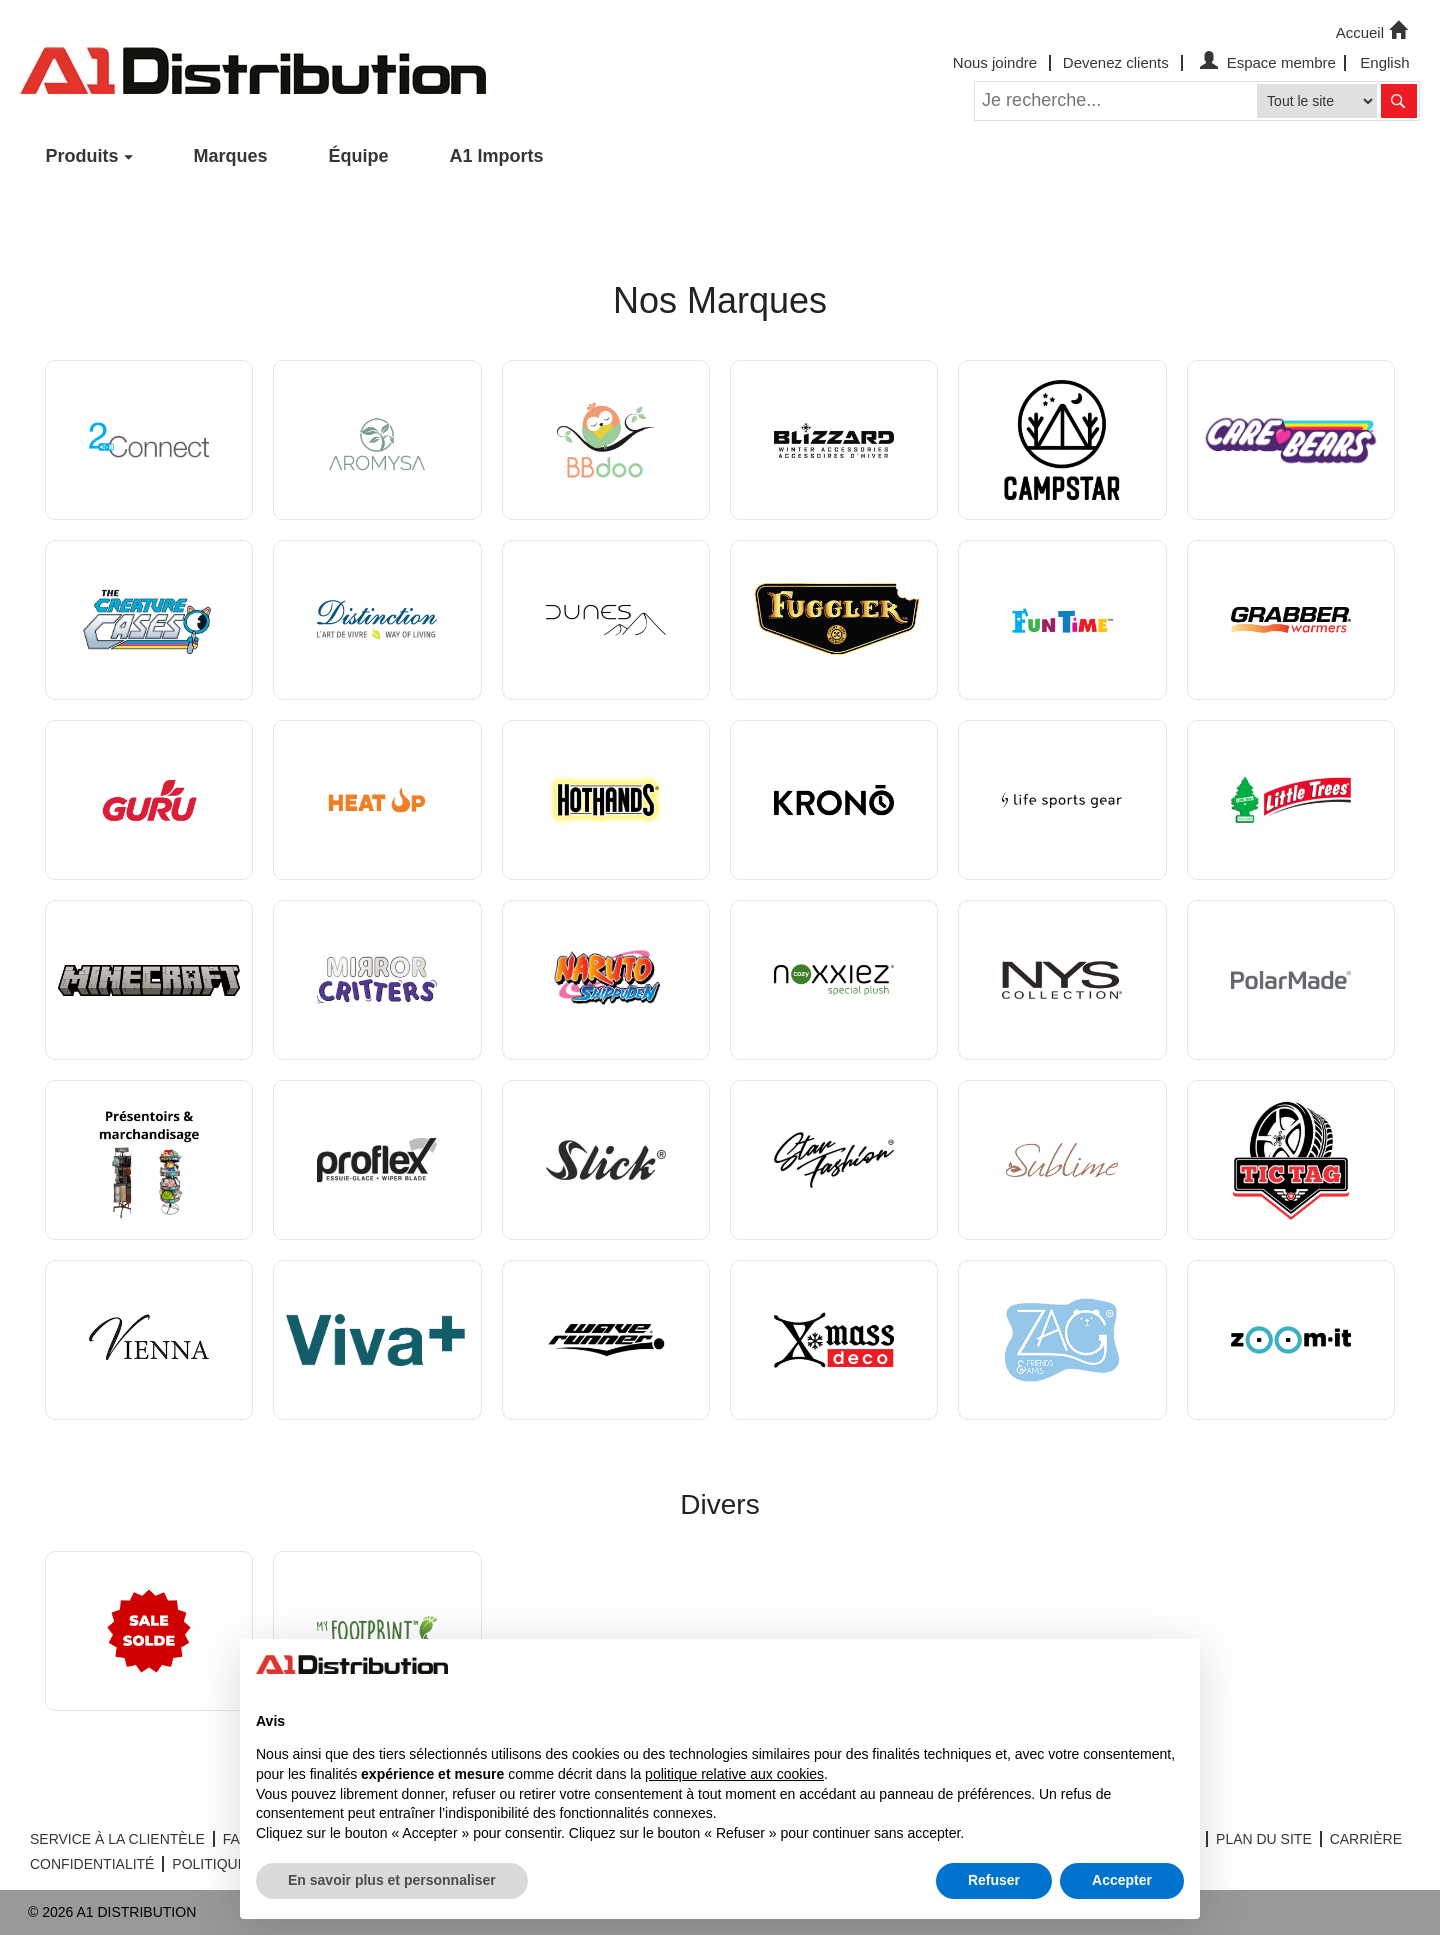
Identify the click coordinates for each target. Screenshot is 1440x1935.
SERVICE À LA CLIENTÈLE (117, 1839)
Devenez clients (1116, 62)
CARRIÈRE (1366, 1839)
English (1384, 62)
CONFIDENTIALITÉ (92, 1864)
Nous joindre (995, 62)
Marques (231, 156)
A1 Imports (497, 156)
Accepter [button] (1122, 1880)
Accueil (1374, 31)
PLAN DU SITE (1264, 1839)
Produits (82, 156)
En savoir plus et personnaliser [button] (392, 1880)
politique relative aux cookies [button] (734, 1774)
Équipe (359, 156)
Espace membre (1265, 62)
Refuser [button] (994, 1880)
